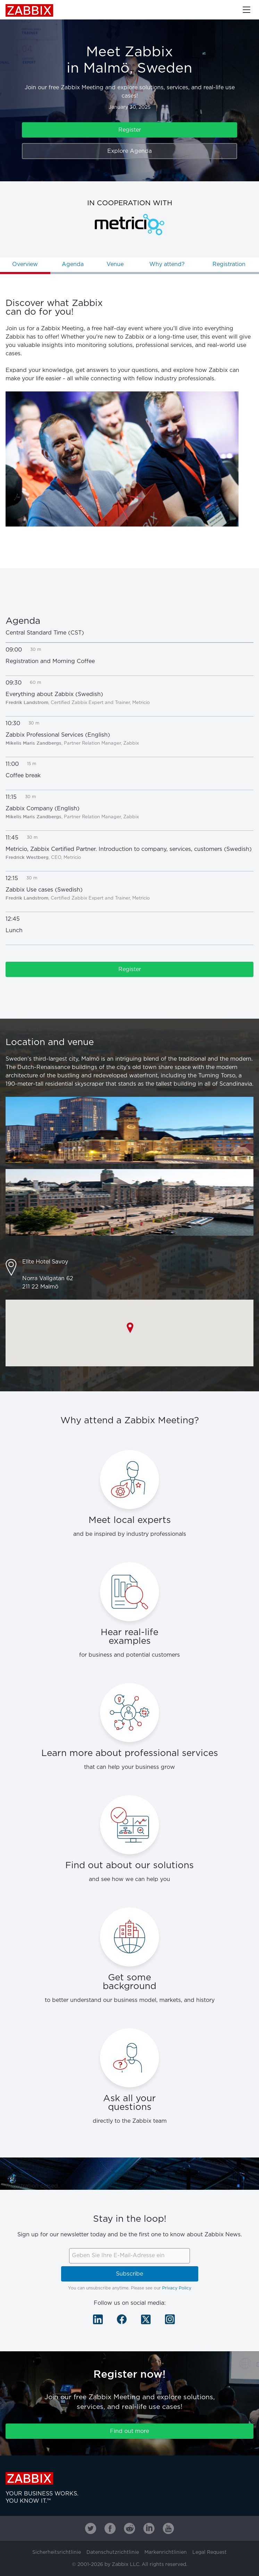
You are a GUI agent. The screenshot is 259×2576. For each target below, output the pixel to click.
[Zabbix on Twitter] (90, 2528)
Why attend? (167, 264)
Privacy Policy (176, 2288)
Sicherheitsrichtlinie (56, 2552)
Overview (25, 264)
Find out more (129, 2431)
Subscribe (129, 2274)
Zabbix (29, 10)
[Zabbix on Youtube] (168, 2528)
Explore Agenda (129, 151)
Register (129, 130)
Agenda (73, 264)
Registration (228, 264)
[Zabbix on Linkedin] (148, 2528)
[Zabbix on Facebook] (110, 2528)
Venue (115, 264)
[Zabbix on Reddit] (129, 2528)
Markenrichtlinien (165, 2552)
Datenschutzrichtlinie (112, 2552)
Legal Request (209, 2552)
